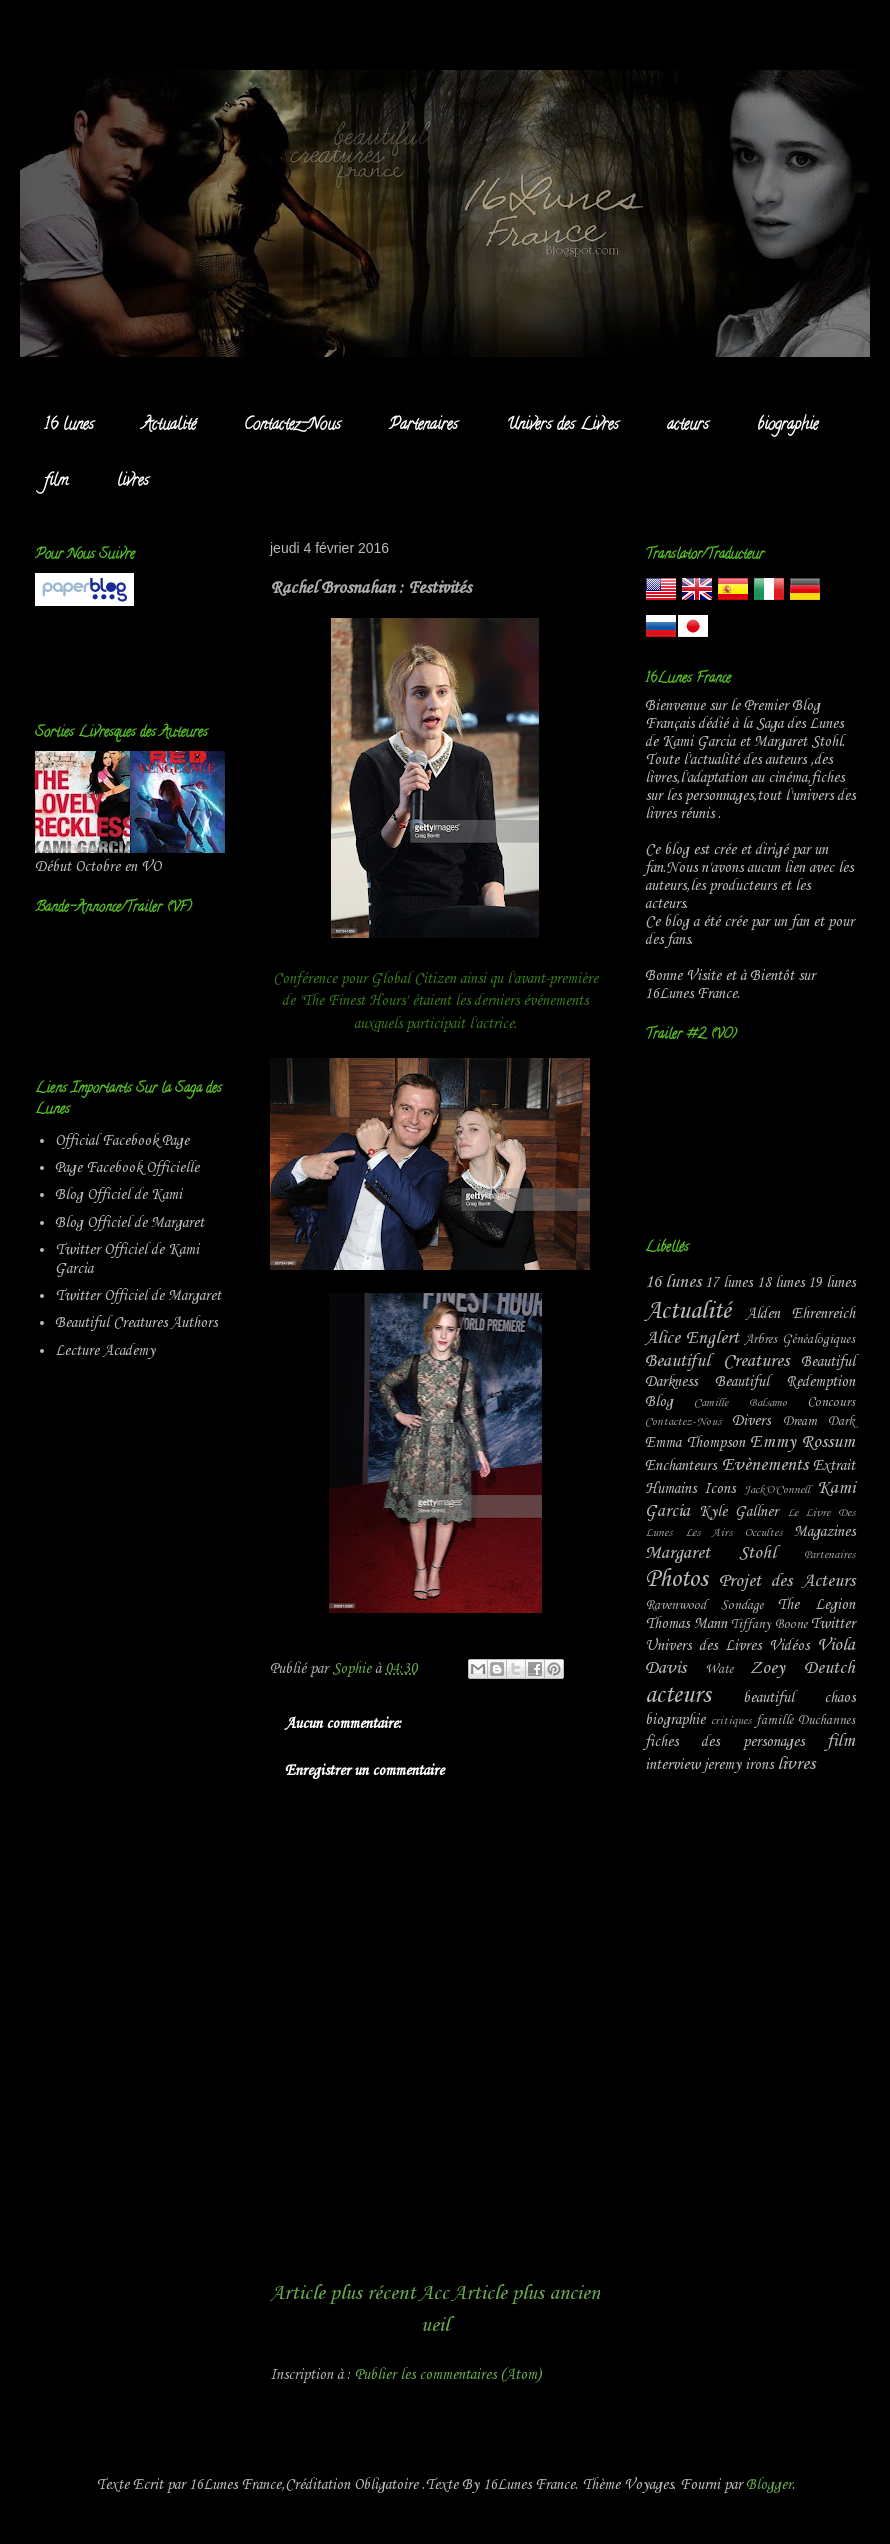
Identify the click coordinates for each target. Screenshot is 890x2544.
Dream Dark (819, 1421)
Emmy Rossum (802, 1442)
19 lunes (831, 1283)
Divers (751, 1421)
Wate (719, 1669)
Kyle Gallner (739, 1512)
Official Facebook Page (122, 1141)
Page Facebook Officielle (127, 1168)
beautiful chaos (799, 1698)
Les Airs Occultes (733, 1533)
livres (133, 482)
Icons (719, 1489)
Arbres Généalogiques (799, 1339)
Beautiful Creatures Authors (136, 1323)
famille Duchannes (805, 1720)
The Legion (816, 1605)
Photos (676, 1580)
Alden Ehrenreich (801, 1314)
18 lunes (780, 1283)
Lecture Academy (105, 1351)
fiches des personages (724, 1742)
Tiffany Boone (769, 1624)
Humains (670, 1489)
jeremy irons (738, 1765)
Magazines (824, 1532)
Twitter (832, 1624)
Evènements (765, 1465)
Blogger (769, 2485)
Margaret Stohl (710, 1553)
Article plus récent (343, 2293)
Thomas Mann (686, 1624)
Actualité (169, 426)
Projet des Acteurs (787, 1581)
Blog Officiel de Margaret (129, 1223)
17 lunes (728, 1283)
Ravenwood (675, 1605)
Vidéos (789, 1646)
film (56, 482)
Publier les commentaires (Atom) (448, 2375)
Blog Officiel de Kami (118, 1195)
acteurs (688, 426)
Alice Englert (692, 1338)
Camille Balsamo (740, 1403)
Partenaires (423, 426)
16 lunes (69, 426)
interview (672, 1765)
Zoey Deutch (802, 1668)
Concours (831, 1402)
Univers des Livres (562, 426)
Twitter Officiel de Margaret (138, 1296)
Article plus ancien (526, 2293)
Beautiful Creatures (717, 1361)
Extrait (834, 1466)
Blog (659, 1402)
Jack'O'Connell (777, 1490)
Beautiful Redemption (785, 1382)
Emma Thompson (695, 1443)
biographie (787, 426)
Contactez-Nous (292, 426)
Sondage (742, 1605)
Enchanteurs (680, 1466)
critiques (731, 1721)
